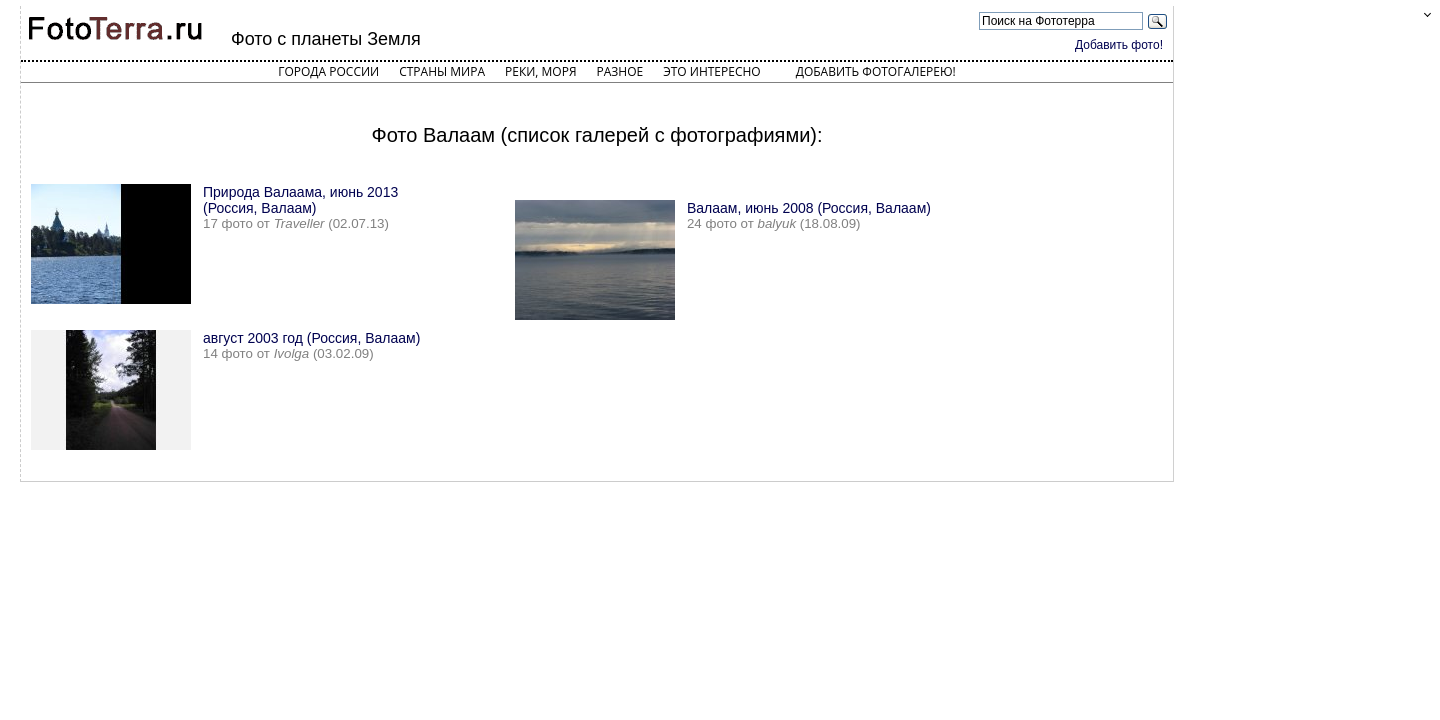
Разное (620, 71)
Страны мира (442, 71)
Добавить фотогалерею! (876, 71)
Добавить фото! (1119, 45)
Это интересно (712, 71)
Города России (328, 71)
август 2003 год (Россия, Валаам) (311, 338)
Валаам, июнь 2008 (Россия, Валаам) (809, 208)
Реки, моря (540, 71)
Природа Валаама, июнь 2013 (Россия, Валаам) (300, 200)
